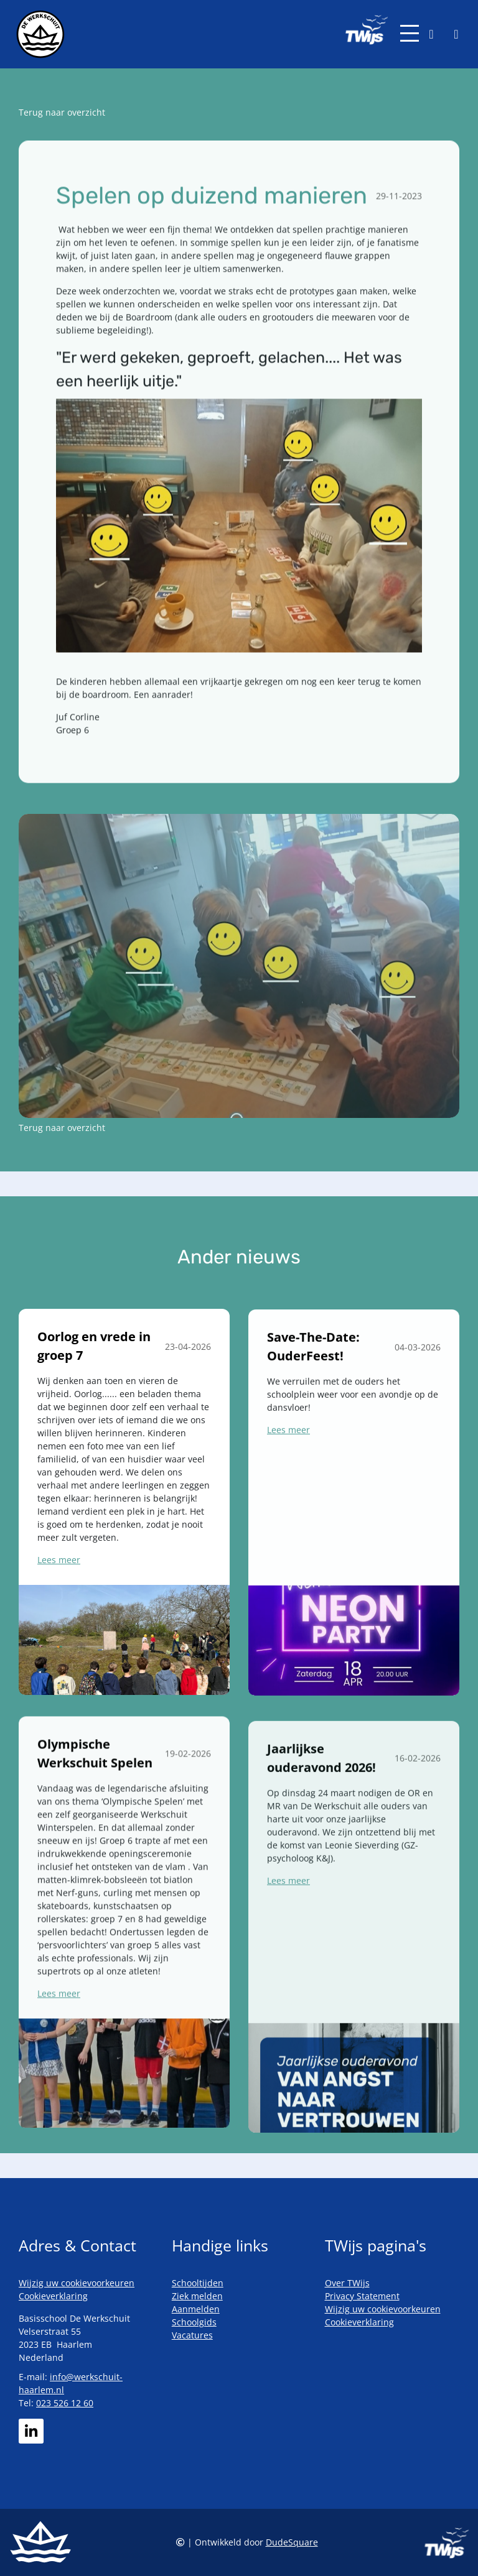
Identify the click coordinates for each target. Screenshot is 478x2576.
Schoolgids (194, 2322)
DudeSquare (292, 2542)
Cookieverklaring (53, 2296)
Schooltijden (197, 2283)
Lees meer (58, 1614)
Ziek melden (197, 2296)
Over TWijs (347, 2283)
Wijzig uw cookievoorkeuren (76, 2283)
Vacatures (192, 2335)
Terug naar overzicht (62, 112)
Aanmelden (196, 2309)
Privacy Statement (362, 2296)
